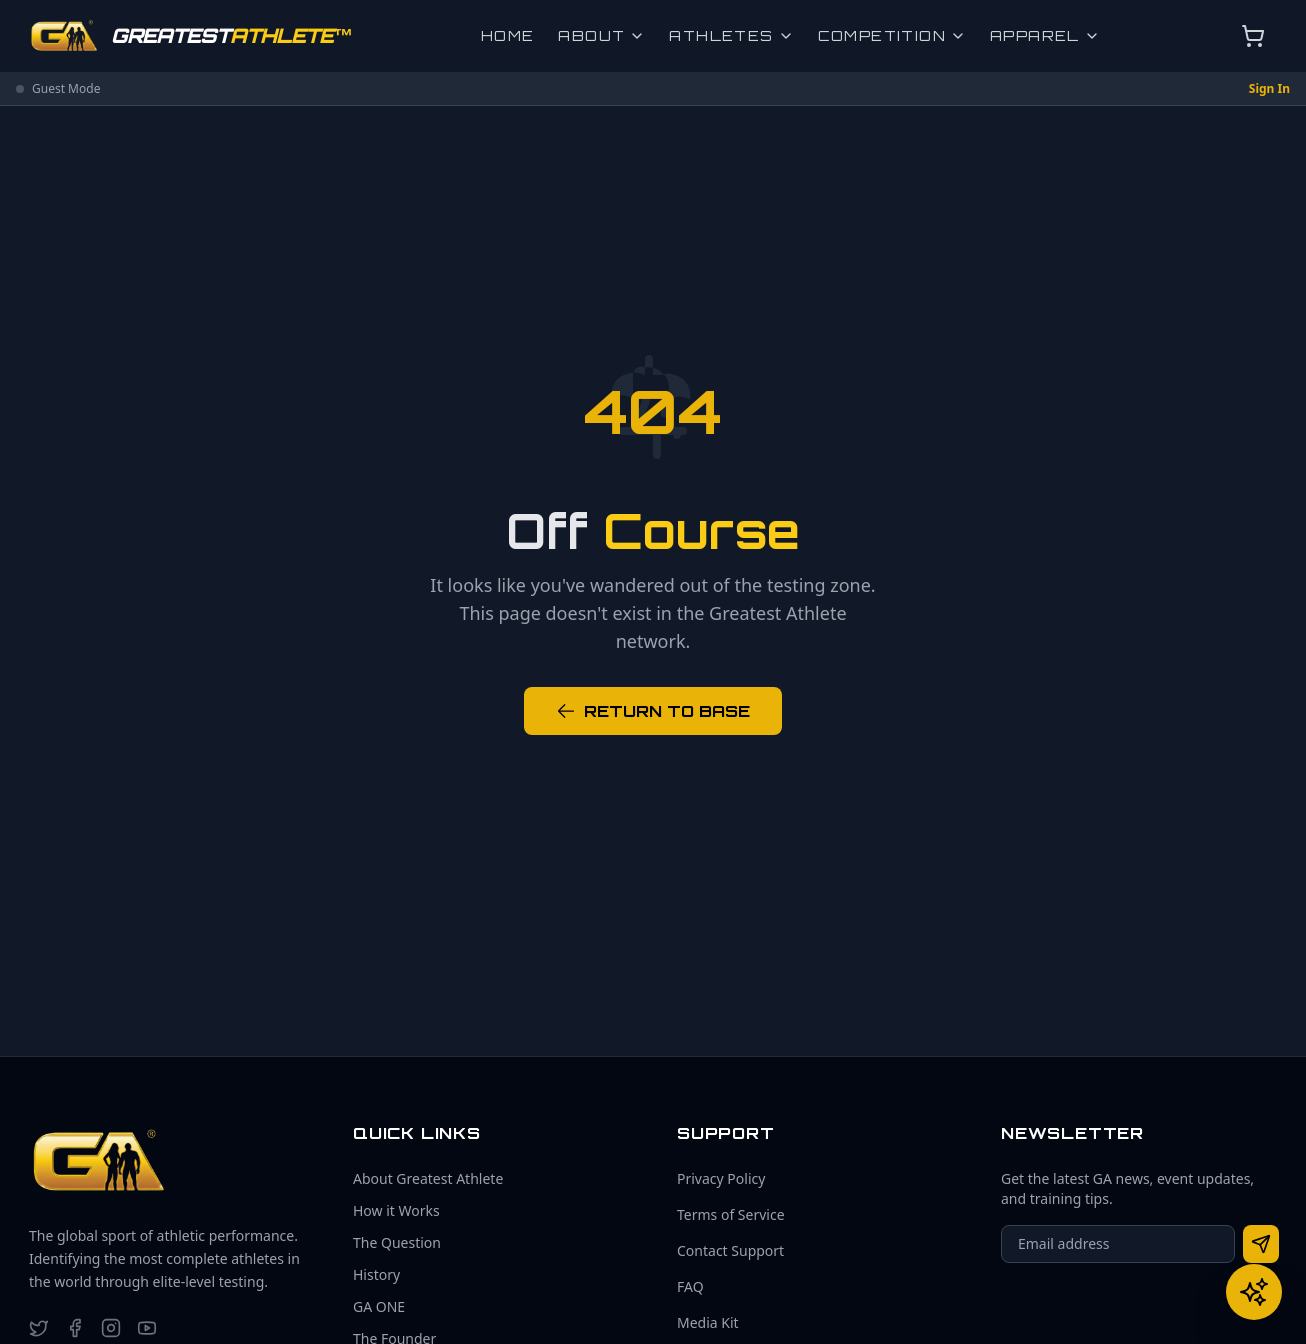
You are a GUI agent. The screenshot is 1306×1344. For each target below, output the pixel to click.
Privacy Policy (721, 1178)
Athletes (731, 35)
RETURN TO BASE (653, 711)
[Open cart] (1253, 36)
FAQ (690, 1286)
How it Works (396, 1210)
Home (508, 35)
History (376, 1274)
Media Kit (708, 1322)
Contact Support (730, 1250)
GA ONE (379, 1306)
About (601, 35)
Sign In (1269, 89)
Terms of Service (731, 1214)
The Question (397, 1242)
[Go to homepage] (190, 36)
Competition (892, 35)
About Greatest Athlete (428, 1178)
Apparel (1045, 35)
